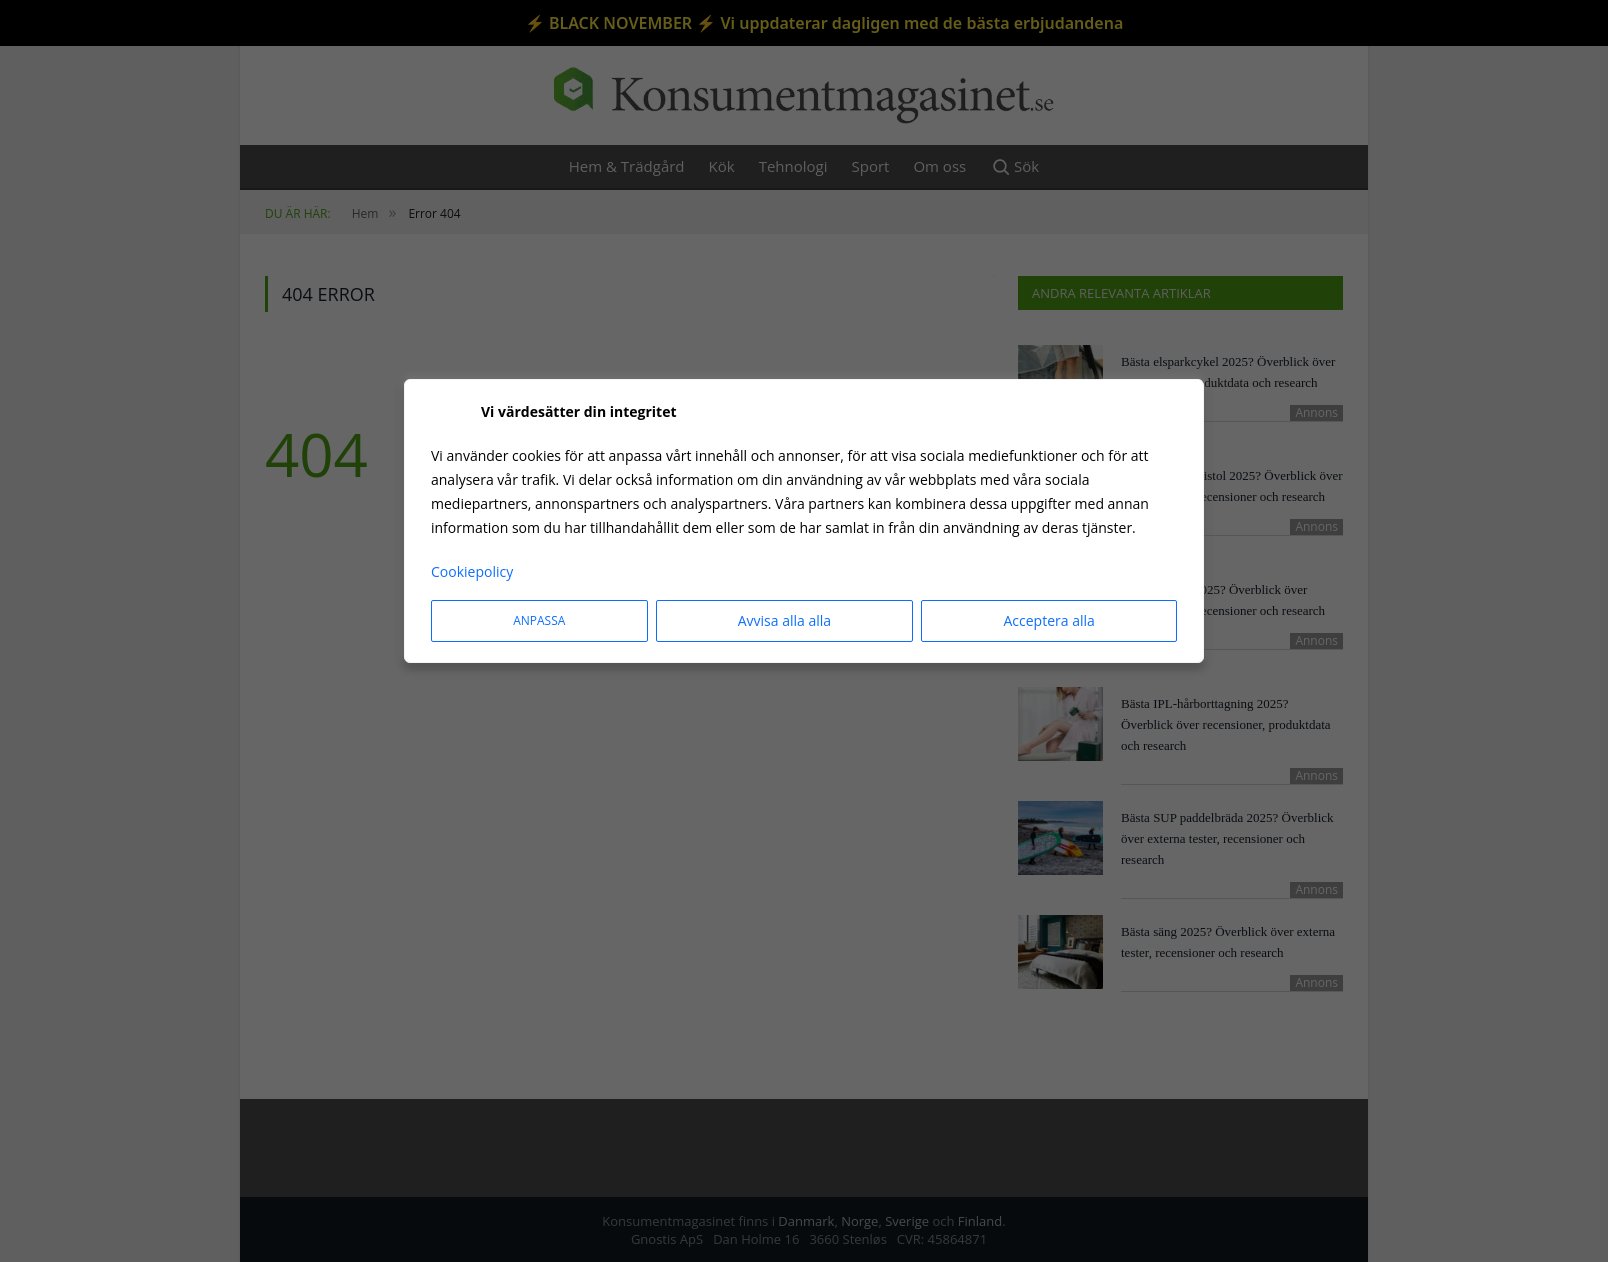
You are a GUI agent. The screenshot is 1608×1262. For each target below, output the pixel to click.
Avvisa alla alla (784, 620)
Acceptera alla (1048, 620)
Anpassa (539, 620)
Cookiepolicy (472, 571)
